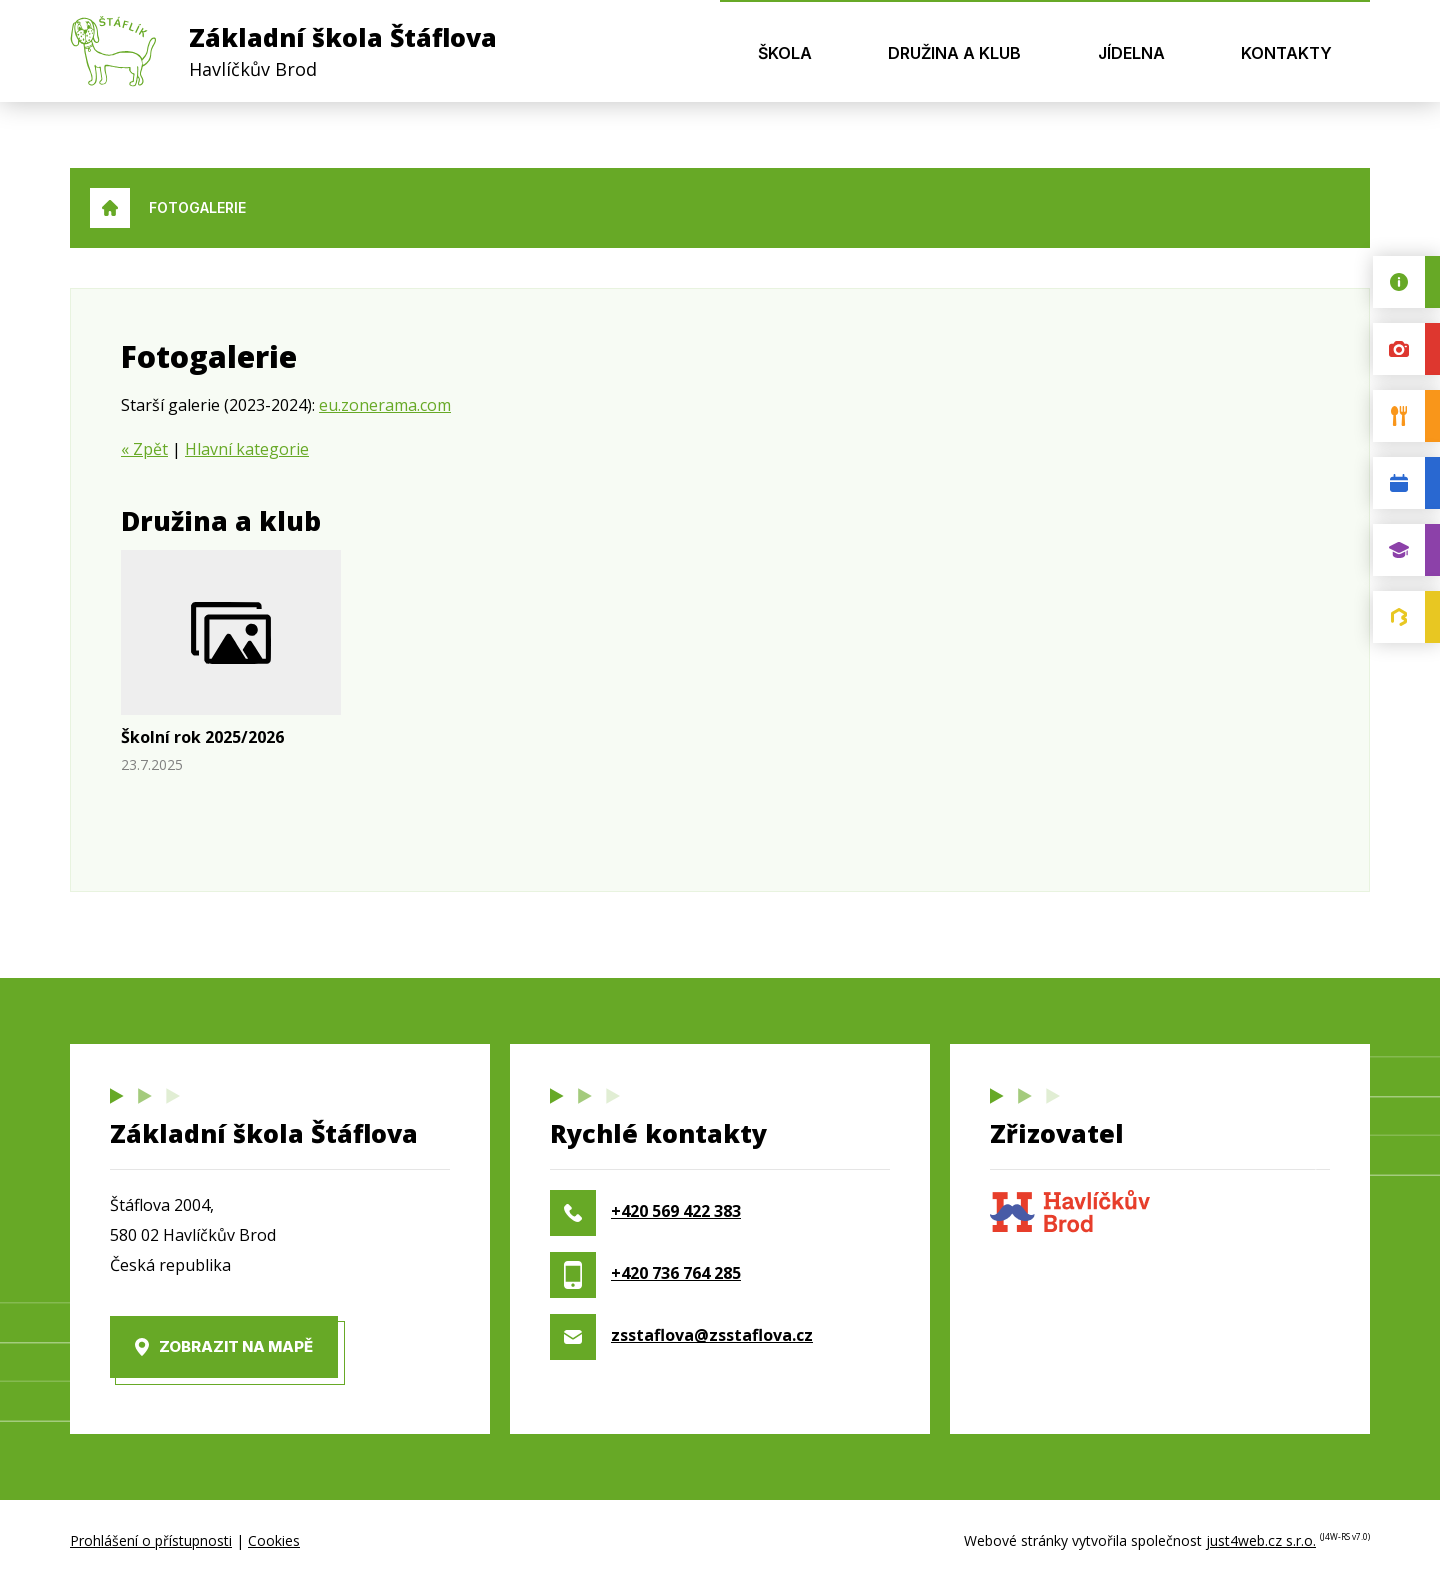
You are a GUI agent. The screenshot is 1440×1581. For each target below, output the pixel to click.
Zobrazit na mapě (236, 1346)
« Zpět (144, 449)
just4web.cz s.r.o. (1261, 1540)
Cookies (274, 1540)
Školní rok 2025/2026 (202, 737)
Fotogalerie (197, 207)
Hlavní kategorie (247, 449)
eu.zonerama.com (385, 405)
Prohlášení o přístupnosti (151, 1540)
